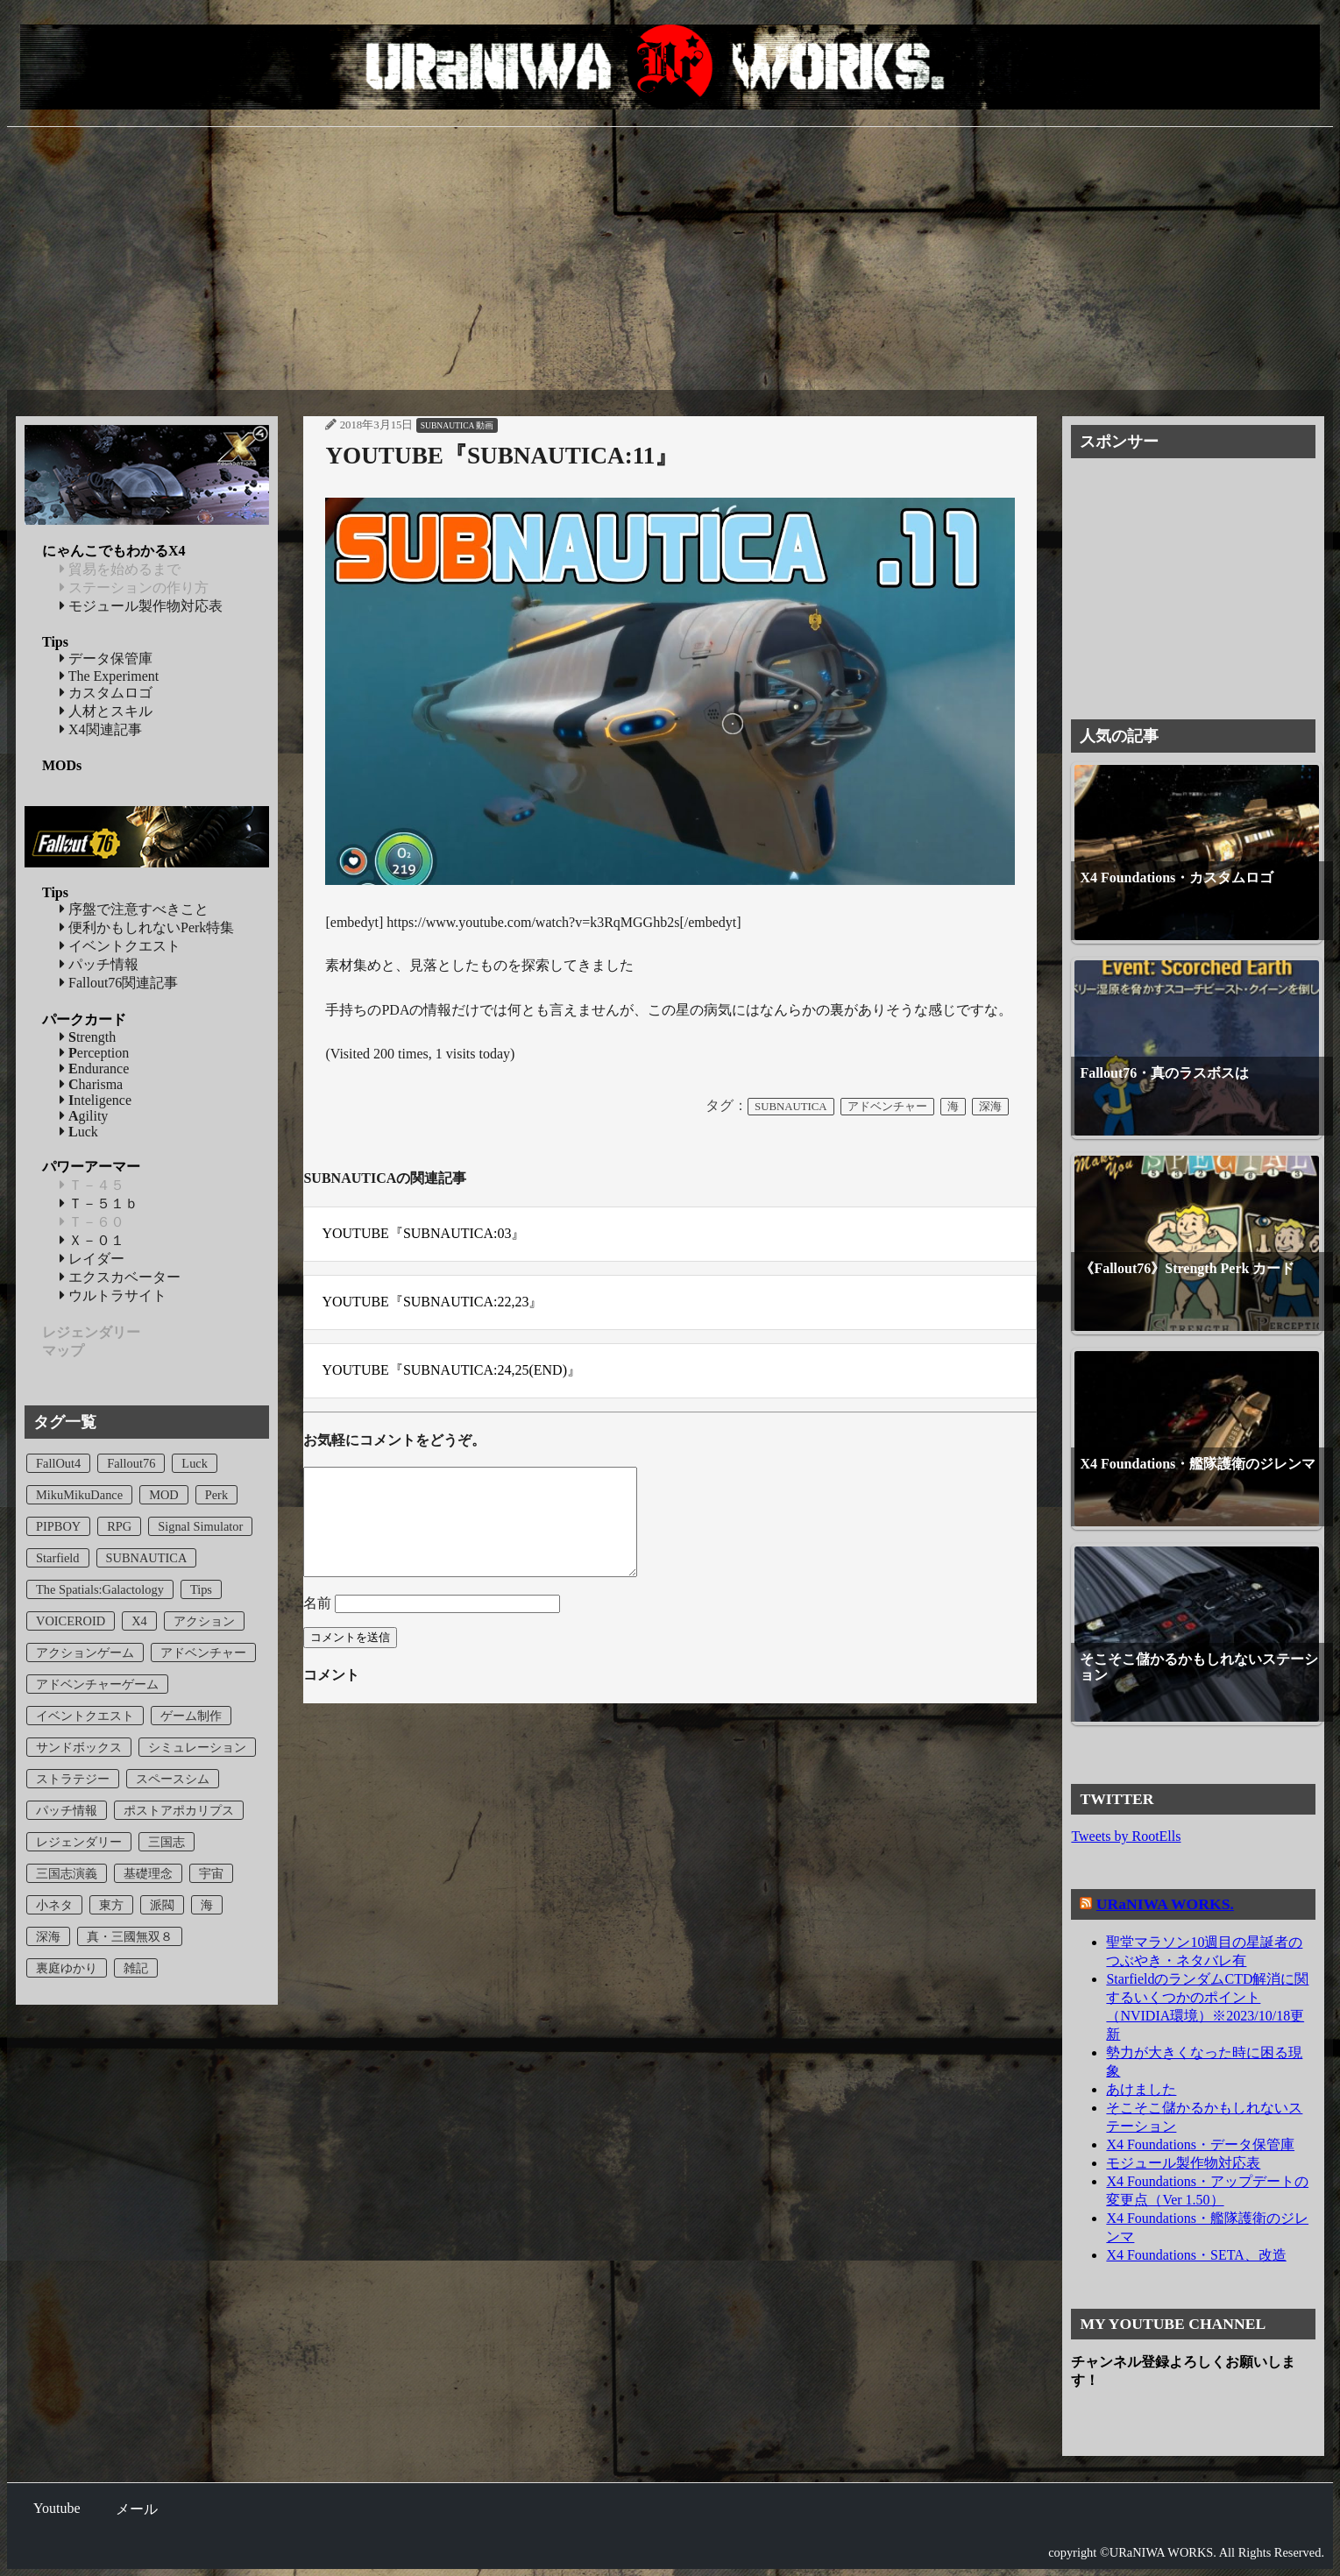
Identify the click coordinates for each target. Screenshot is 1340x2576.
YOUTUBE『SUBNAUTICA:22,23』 (432, 1301)
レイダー (92, 1258)
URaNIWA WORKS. (1165, 1904)
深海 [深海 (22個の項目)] (48, 1936)
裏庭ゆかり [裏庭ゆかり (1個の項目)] (66, 1968)
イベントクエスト (120, 945)
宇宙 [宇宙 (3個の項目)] (211, 1873)
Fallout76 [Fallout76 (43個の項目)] (131, 1463)
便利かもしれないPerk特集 (147, 927)
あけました (1141, 2089)
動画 (484, 425)
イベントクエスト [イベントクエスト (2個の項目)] (85, 1716)
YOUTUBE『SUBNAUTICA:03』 (423, 1233)
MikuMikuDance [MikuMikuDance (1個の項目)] (79, 1495)
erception (94, 1052)
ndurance (94, 1068)
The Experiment (109, 676)
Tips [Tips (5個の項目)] (201, 1589)
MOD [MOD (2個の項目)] (164, 1495)
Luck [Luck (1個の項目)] (194, 1463)
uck (79, 1131)
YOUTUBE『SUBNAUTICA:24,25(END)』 (451, 1369)
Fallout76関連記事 (119, 982)
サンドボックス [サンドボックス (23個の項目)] (79, 1747)
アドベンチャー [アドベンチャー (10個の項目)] (203, 1652)
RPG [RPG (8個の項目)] (119, 1526)
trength (88, 1037)
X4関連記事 (101, 729)
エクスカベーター (120, 1277)
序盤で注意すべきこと (134, 909)
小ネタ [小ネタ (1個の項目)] (54, 1905)
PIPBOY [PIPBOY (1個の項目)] (58, 1526)
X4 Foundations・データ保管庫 (1200, 2144)
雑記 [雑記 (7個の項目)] (136, 1968)
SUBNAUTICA (447, 425)
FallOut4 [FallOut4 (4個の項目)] (58, 1463)
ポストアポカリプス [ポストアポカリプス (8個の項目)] (179, 1810)
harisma (91, 1084)
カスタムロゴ (106, 692)
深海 (990, 1106)
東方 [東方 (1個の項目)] (111, 1905)
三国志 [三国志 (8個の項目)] (166, 1842)
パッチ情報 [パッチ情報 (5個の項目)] (66, 1810)
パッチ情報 (99, 964)
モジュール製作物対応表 (141, 605)
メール (137, 2509)
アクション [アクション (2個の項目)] (204, 1621)
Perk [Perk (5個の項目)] (216, 1495)
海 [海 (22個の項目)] (207, 1905)
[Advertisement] (670, 258)
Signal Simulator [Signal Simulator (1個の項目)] (200, 1526)
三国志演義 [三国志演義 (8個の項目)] (66, 1873)
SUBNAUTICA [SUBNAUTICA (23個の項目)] (147, 1558)
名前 (317, 1624)
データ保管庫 (106, 658)
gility (84, 1115)
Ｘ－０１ (92, 1240)
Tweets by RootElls (1125, 1836)
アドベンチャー (887, 1106)
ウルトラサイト (113, 1295)
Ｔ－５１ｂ (99, 1203)
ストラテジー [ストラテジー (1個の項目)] (73, 1779)
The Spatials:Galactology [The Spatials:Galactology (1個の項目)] (100, 1589)
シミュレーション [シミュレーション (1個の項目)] (197, 1747)
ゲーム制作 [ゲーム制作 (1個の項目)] (191, 1716)
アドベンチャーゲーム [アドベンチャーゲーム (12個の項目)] (97, 1684)
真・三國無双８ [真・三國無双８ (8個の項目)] (130, 1936)
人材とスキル (106, 711)
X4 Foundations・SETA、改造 (1196, 2254)
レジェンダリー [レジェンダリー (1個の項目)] (79, 1842)
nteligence (95, 1100)
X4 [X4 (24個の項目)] (139, 1621)
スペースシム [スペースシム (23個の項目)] (172, 1779)
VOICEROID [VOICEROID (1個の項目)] (70, 1621)
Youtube (57, 2508)
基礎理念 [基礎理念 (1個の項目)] (148, 1873)
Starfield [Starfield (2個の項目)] (58, 1558)
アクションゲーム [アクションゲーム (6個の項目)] (85, 1652)
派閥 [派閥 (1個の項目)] (162, 1905)
